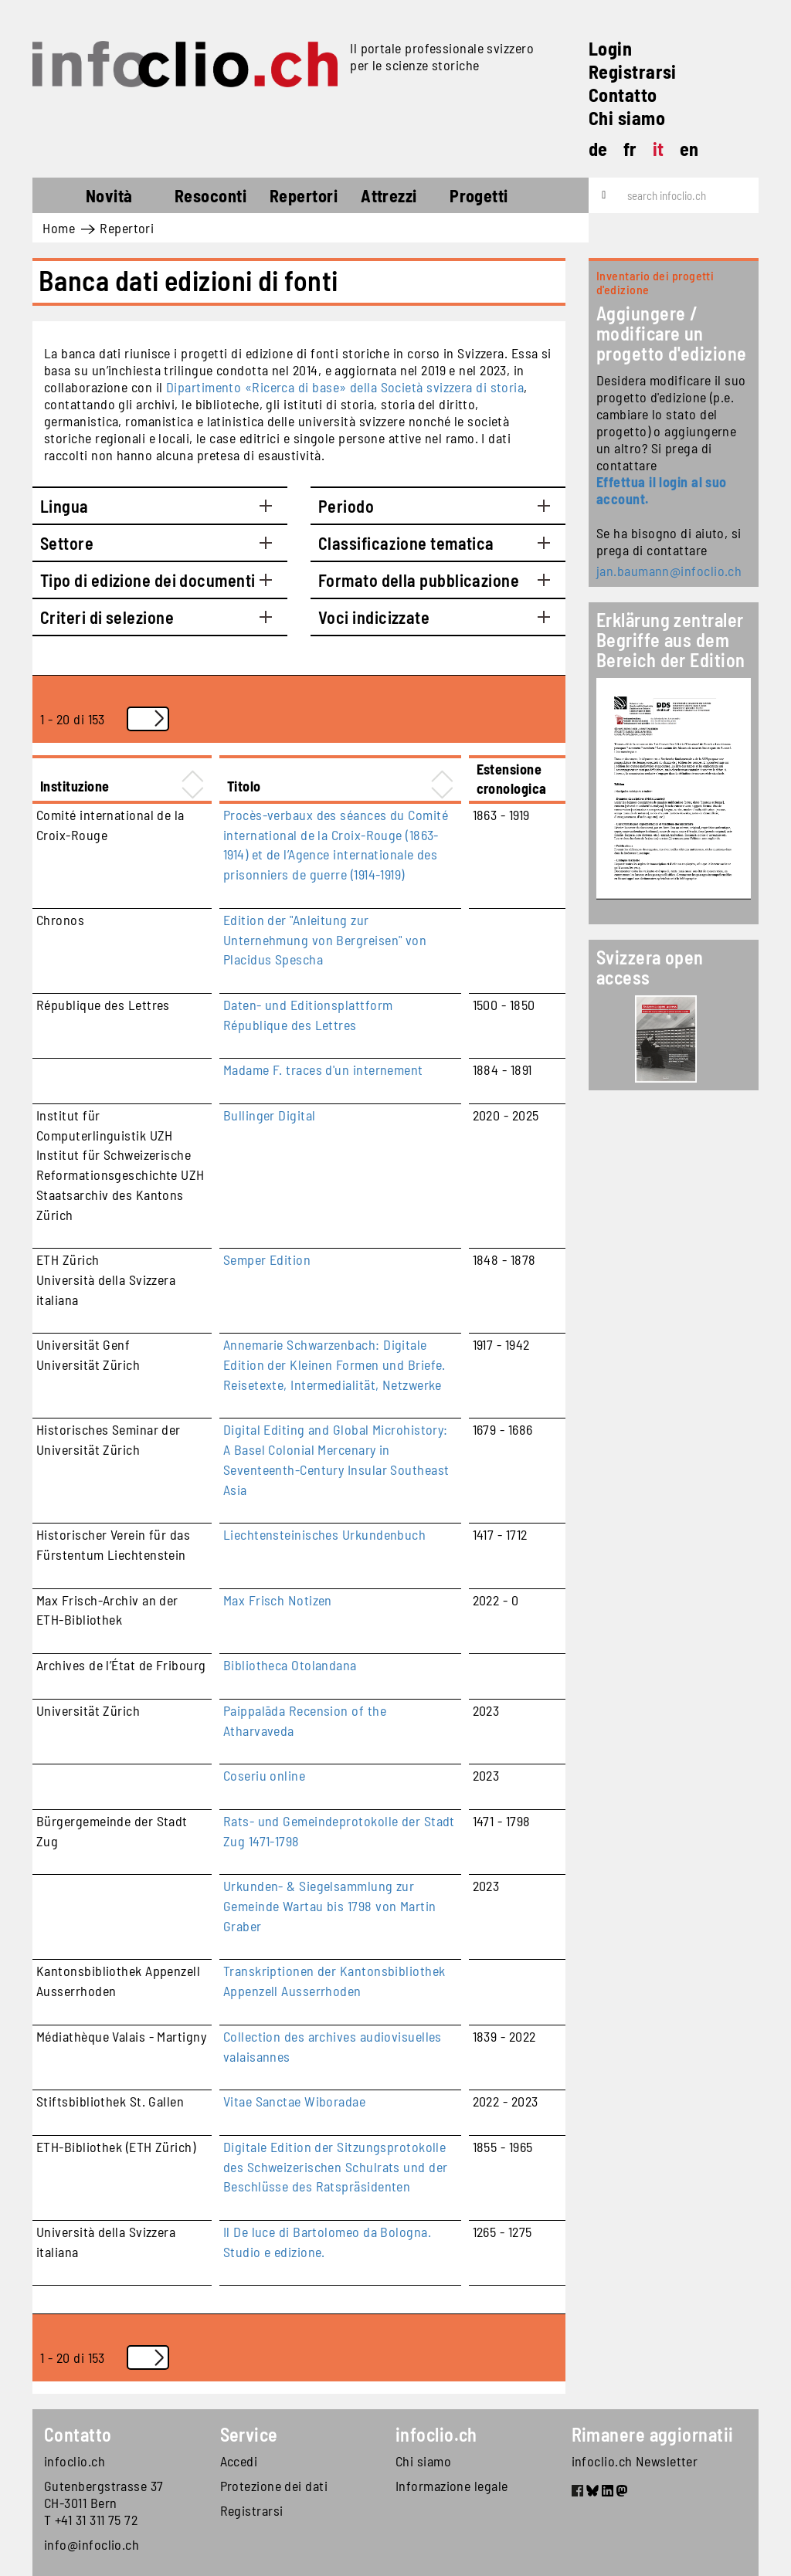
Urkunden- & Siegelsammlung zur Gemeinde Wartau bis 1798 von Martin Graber (329, 1905)
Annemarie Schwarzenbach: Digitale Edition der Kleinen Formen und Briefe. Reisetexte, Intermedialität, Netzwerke (334, 1364)
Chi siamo (627, 118)
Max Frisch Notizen (277, 1599)
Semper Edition (267, 1259)
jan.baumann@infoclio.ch (669, 570)
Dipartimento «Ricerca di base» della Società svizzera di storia (345, 386)
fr (630, 148)
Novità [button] (109, 195)
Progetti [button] (479, 195)
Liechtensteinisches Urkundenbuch (324, 1534)
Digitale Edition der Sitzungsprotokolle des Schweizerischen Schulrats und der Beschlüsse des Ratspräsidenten (335, 2166)
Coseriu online (264, 1775)
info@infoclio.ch (91, 2544)
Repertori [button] (304, 195)
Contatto (623, 94)
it (658, 148)
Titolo (244, 786)
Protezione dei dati (274, 2485)
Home (60, 197)
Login (610, 48)
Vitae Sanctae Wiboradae (294, 2101)
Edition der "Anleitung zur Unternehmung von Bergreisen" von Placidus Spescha (324, 939)
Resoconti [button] (210, 195)
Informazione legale (452, 2485)
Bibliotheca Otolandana (290, 1664)
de (598, 148)
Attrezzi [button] (389, 195)
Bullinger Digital (269, 1115)
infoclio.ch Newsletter (635, 2460)
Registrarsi (633, 71)
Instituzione (74, 786)
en (689, 148)
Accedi (239, 2460)
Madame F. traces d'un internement (323, 1069)
